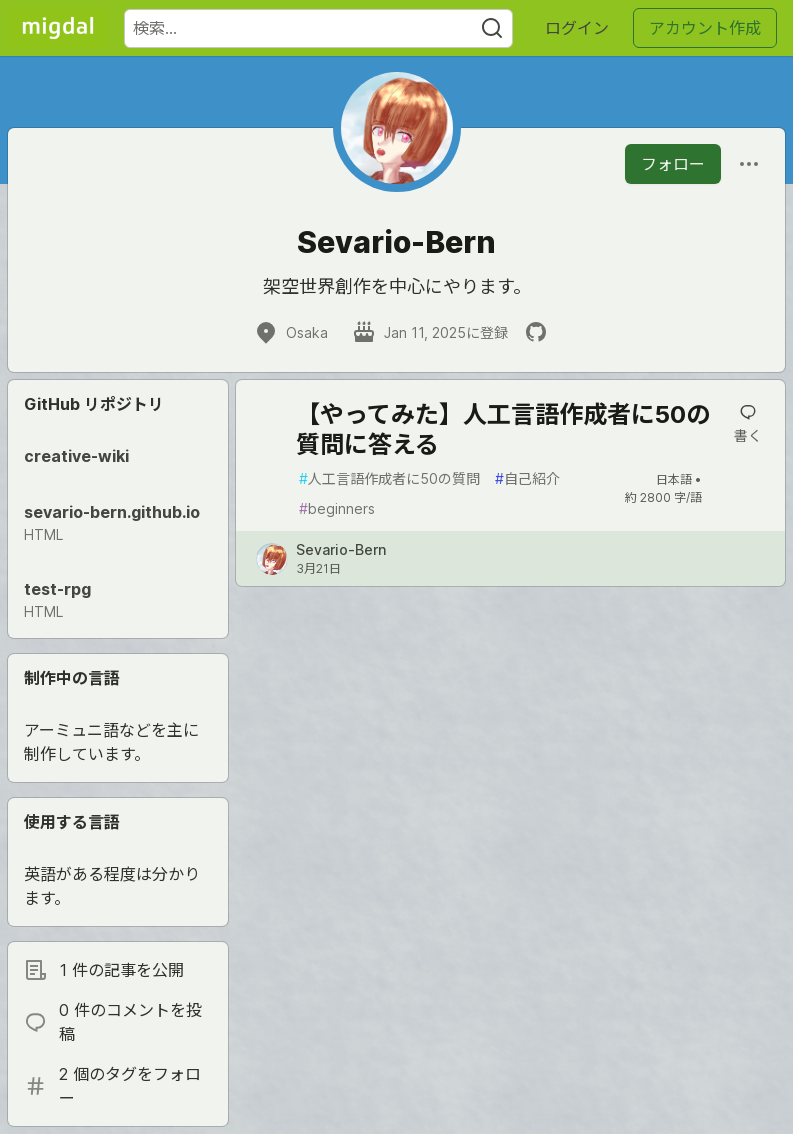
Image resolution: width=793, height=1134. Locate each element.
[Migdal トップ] (58, 28)
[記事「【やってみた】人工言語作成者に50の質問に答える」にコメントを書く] (747, 424)
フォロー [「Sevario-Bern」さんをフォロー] (673, 164)
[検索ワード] (318, 28)
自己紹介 (527, 478)
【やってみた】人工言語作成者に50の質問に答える (503, 429)
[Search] (492, 28)
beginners (337, 508)
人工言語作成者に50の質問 (389, 478)
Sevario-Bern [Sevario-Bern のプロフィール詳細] (341, 549)
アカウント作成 (705, 28)
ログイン (577, 28)
